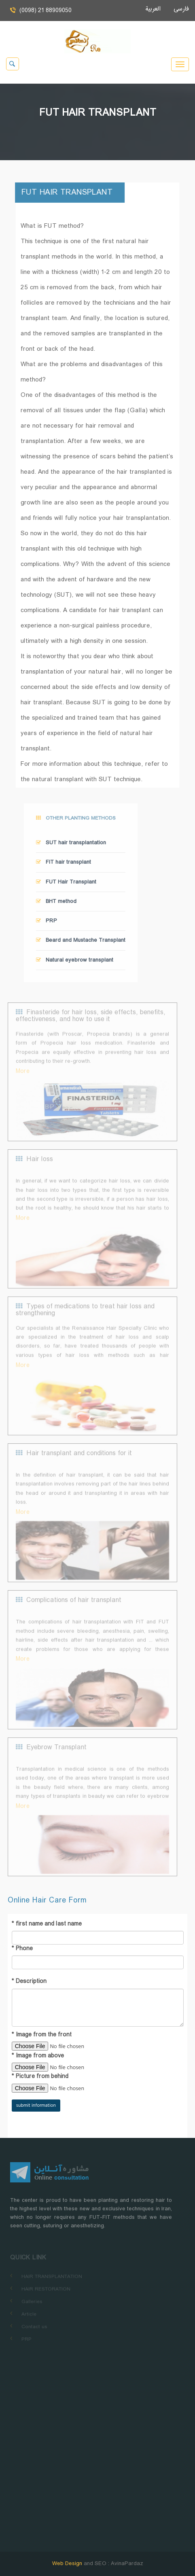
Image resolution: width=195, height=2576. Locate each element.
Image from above (38, 2056)
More (23, 1079)
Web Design (68, 2563)
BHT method (56, 904)
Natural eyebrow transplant (74, 963)
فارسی (178, 9)
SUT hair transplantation (71, 846)
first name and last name (47, 1924)
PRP (46, 924)
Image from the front (42, 2035)
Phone (22, 1949)
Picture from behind (40, 2076)
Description (29, 1981)
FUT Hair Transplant (66, 884)
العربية (156, 9)
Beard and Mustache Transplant (80, 943)
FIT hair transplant (63, 865)
